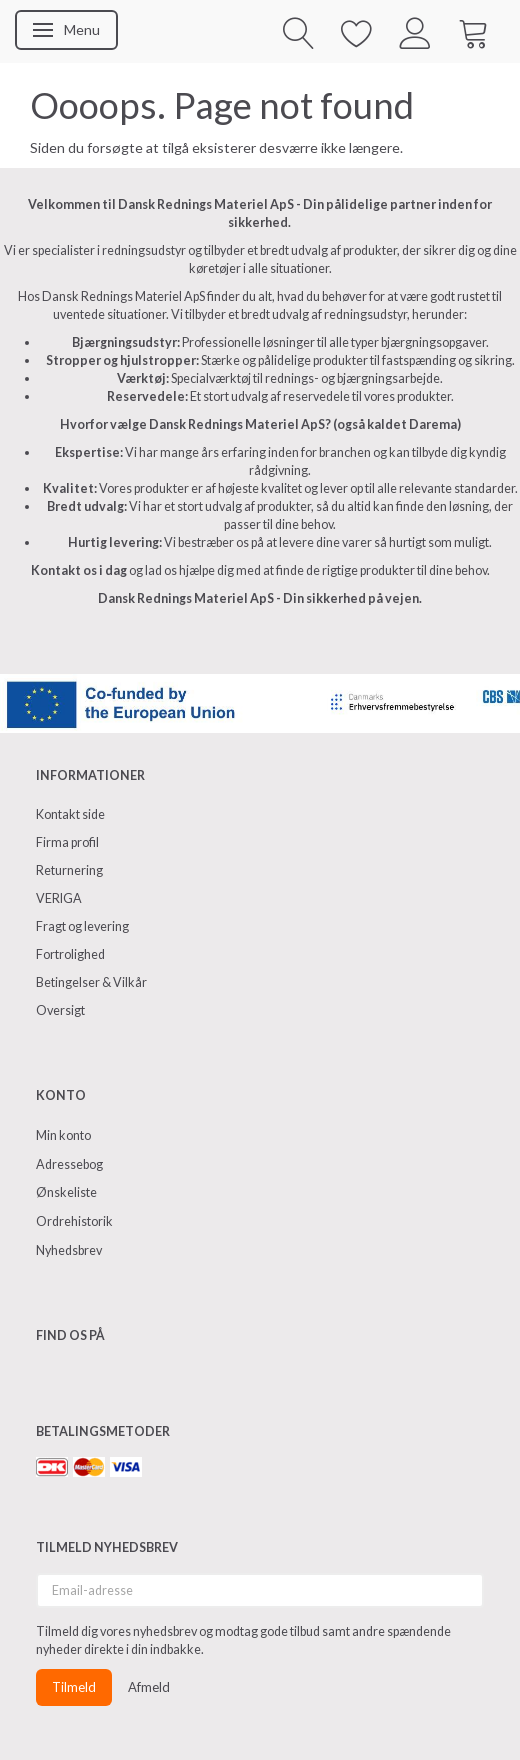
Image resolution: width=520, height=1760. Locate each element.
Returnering (69, 870)
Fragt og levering (82, 926)
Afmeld (149, 1687)
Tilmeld (74, 1687)
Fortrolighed (70, 954)
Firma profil (67, 842)
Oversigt (60, 1010)
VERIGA (59, 898)
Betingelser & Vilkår (91, 982)
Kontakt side (70, 814)
